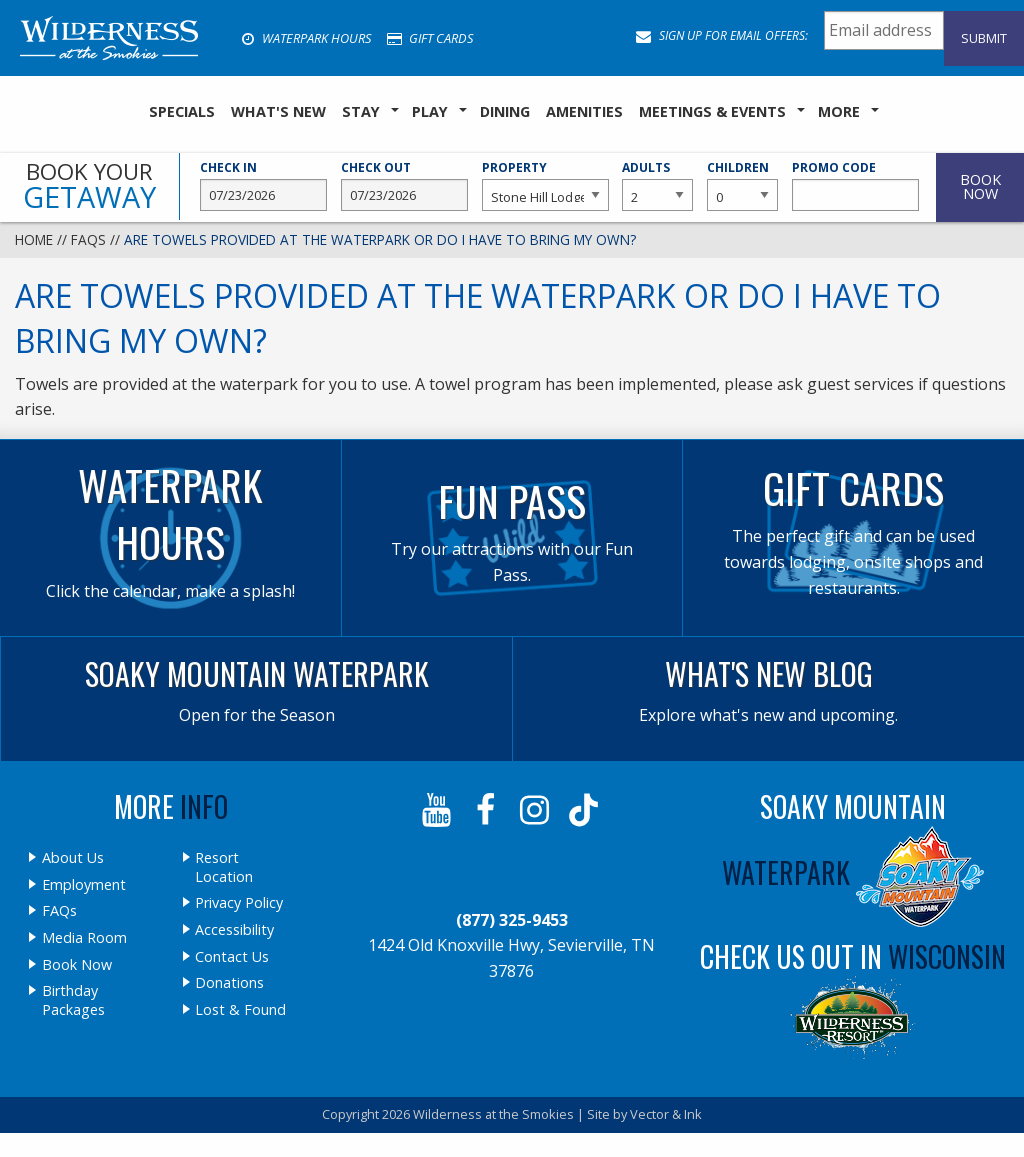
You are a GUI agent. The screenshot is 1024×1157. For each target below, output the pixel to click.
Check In (263, 185)
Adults (657, 185)
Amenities (584, 111)
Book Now (77, 965)
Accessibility (234, 930)
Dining (505, 111)
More (839, 111)
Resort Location (224, 867)
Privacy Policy (239, 903)
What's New (278, 111)
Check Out (404, 185)
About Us (73, 858)
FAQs (88, 239)
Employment (84, 885)
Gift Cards (430, 38)
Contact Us (232, 957)
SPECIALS (182, 111)
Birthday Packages (73, 1000)
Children (742, 185)
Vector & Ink (666, 1114)
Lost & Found (240, 1010)
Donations (229, 983)
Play (430, 111)
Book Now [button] (980, 186)
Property (545, 185)
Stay (361, 111)
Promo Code (855, 185)
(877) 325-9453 (512, 920)
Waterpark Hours (306, 38)
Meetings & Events (712, 111)
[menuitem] (182, 112)
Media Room (84, 938)
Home (34, 239)
